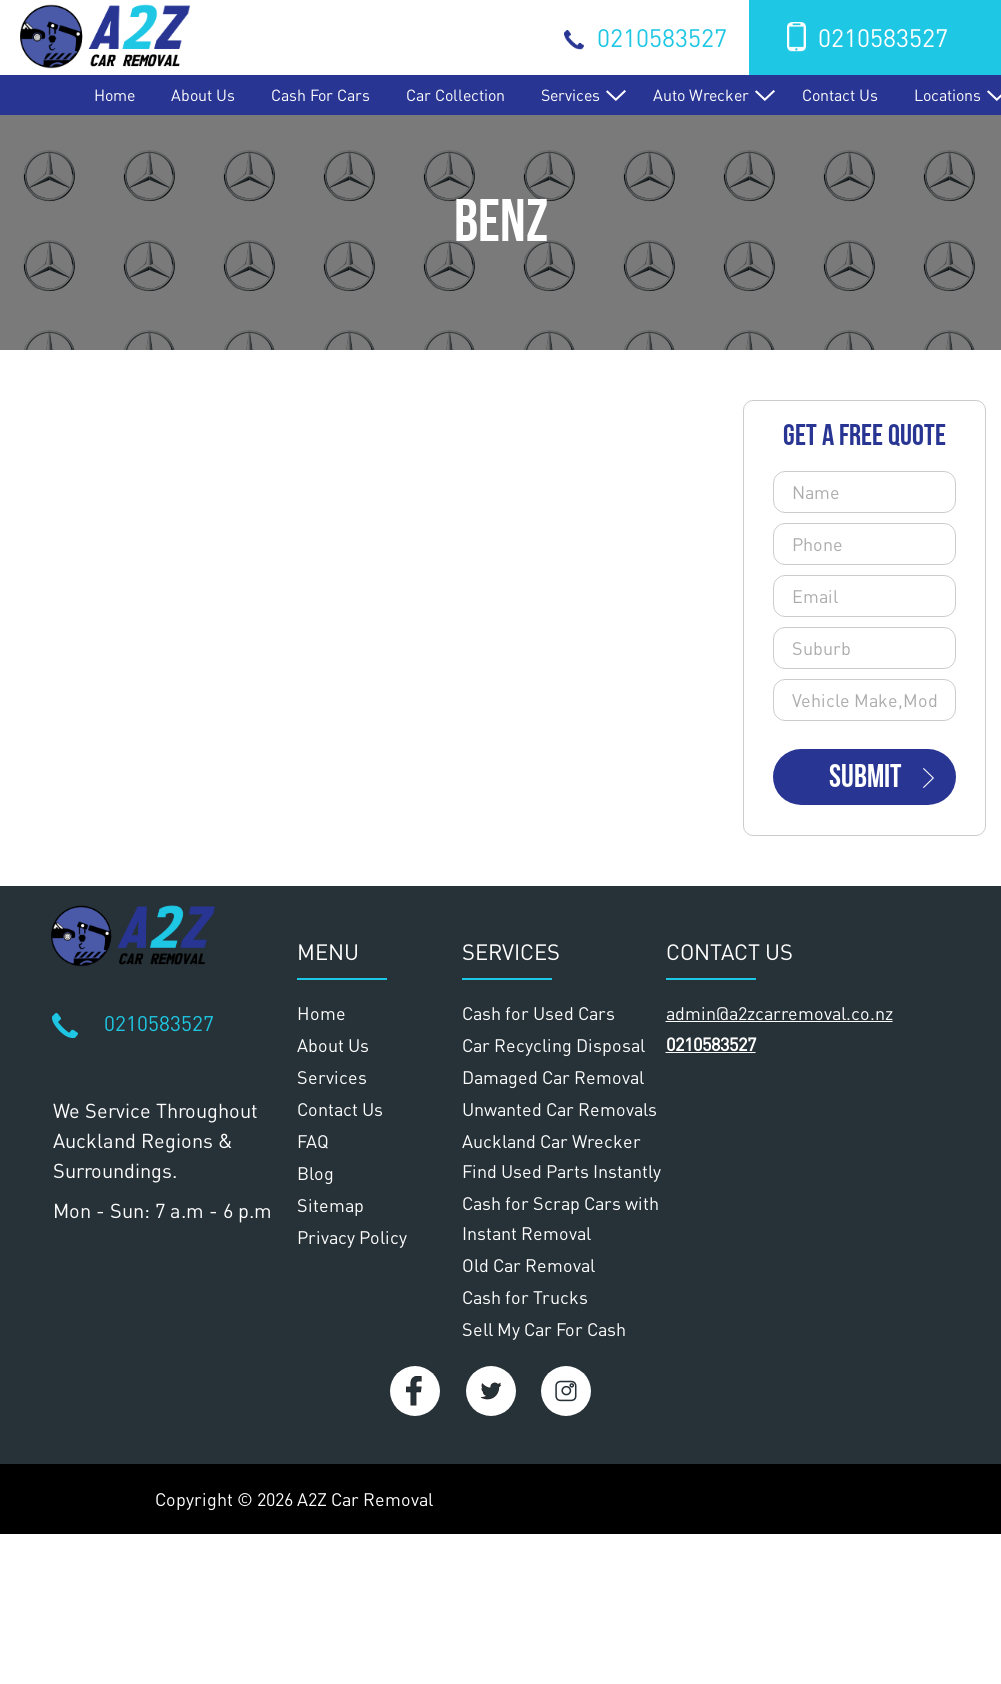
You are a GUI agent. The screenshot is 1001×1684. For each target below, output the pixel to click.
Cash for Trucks (525, 1297)
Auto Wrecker (701, 94)
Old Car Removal (528, 1265)
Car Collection (455, 94)
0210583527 (662, 37)
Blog (315, 1173)
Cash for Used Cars (538, 1013)
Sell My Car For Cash (544, 1329)
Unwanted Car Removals (559, 1109)
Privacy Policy (352, 1237)
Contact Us (840, 94)
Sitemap (330, 1205)
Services (570, 94)
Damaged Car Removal (553, 1077)
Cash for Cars (320, 94)
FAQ (313, 1141)
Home (114, 94)
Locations (947, 94)
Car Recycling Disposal (553, 1045)
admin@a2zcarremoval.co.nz (779, 1013)
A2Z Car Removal (365, 1499)
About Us (203, 94)
